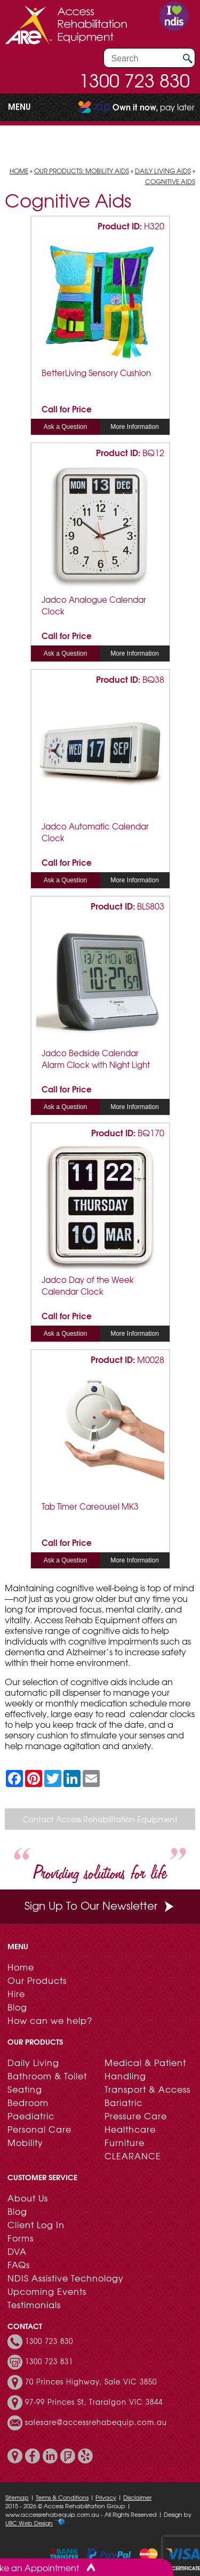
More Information (134, 426)
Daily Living (33, 2062)
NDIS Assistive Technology (65, 2277)
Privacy (105, 2497)
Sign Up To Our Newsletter (100, 1905)
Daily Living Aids (163, 171)
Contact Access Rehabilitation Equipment (100, 1819)
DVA (17, 2251)
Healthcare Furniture (130, 2136)
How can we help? (49, 2020)
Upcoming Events (46, 2291)
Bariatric (123, 2102)
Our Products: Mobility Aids (81, 171)
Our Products (37, 1980)
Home (19, 171)
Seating (24, 2089)
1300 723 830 (134, 80)
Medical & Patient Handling (145, 2069)
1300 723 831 (49, 2361)
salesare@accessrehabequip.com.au (96, 2422)
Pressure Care (136, 2115)
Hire (16, 1993)
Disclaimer (137, 2497)
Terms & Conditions (62, 2497)
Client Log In (36, 2224)
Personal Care (39, 2129)
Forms (20, 2237)
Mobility (25, 2142)
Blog (17, 2006)
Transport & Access (147, 2089)
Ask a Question (65, 426)
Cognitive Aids (170, 181)
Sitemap (17, 2497)
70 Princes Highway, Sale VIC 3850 (91, 2382)
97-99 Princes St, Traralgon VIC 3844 (94, 2402)
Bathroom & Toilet (47, 2075)
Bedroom (28, 2102)
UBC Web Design (29, 2522)
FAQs (18, 2264)
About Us (27, 2197)
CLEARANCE (133, 2155)
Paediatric (30, 2115)
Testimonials (34, 2304)
